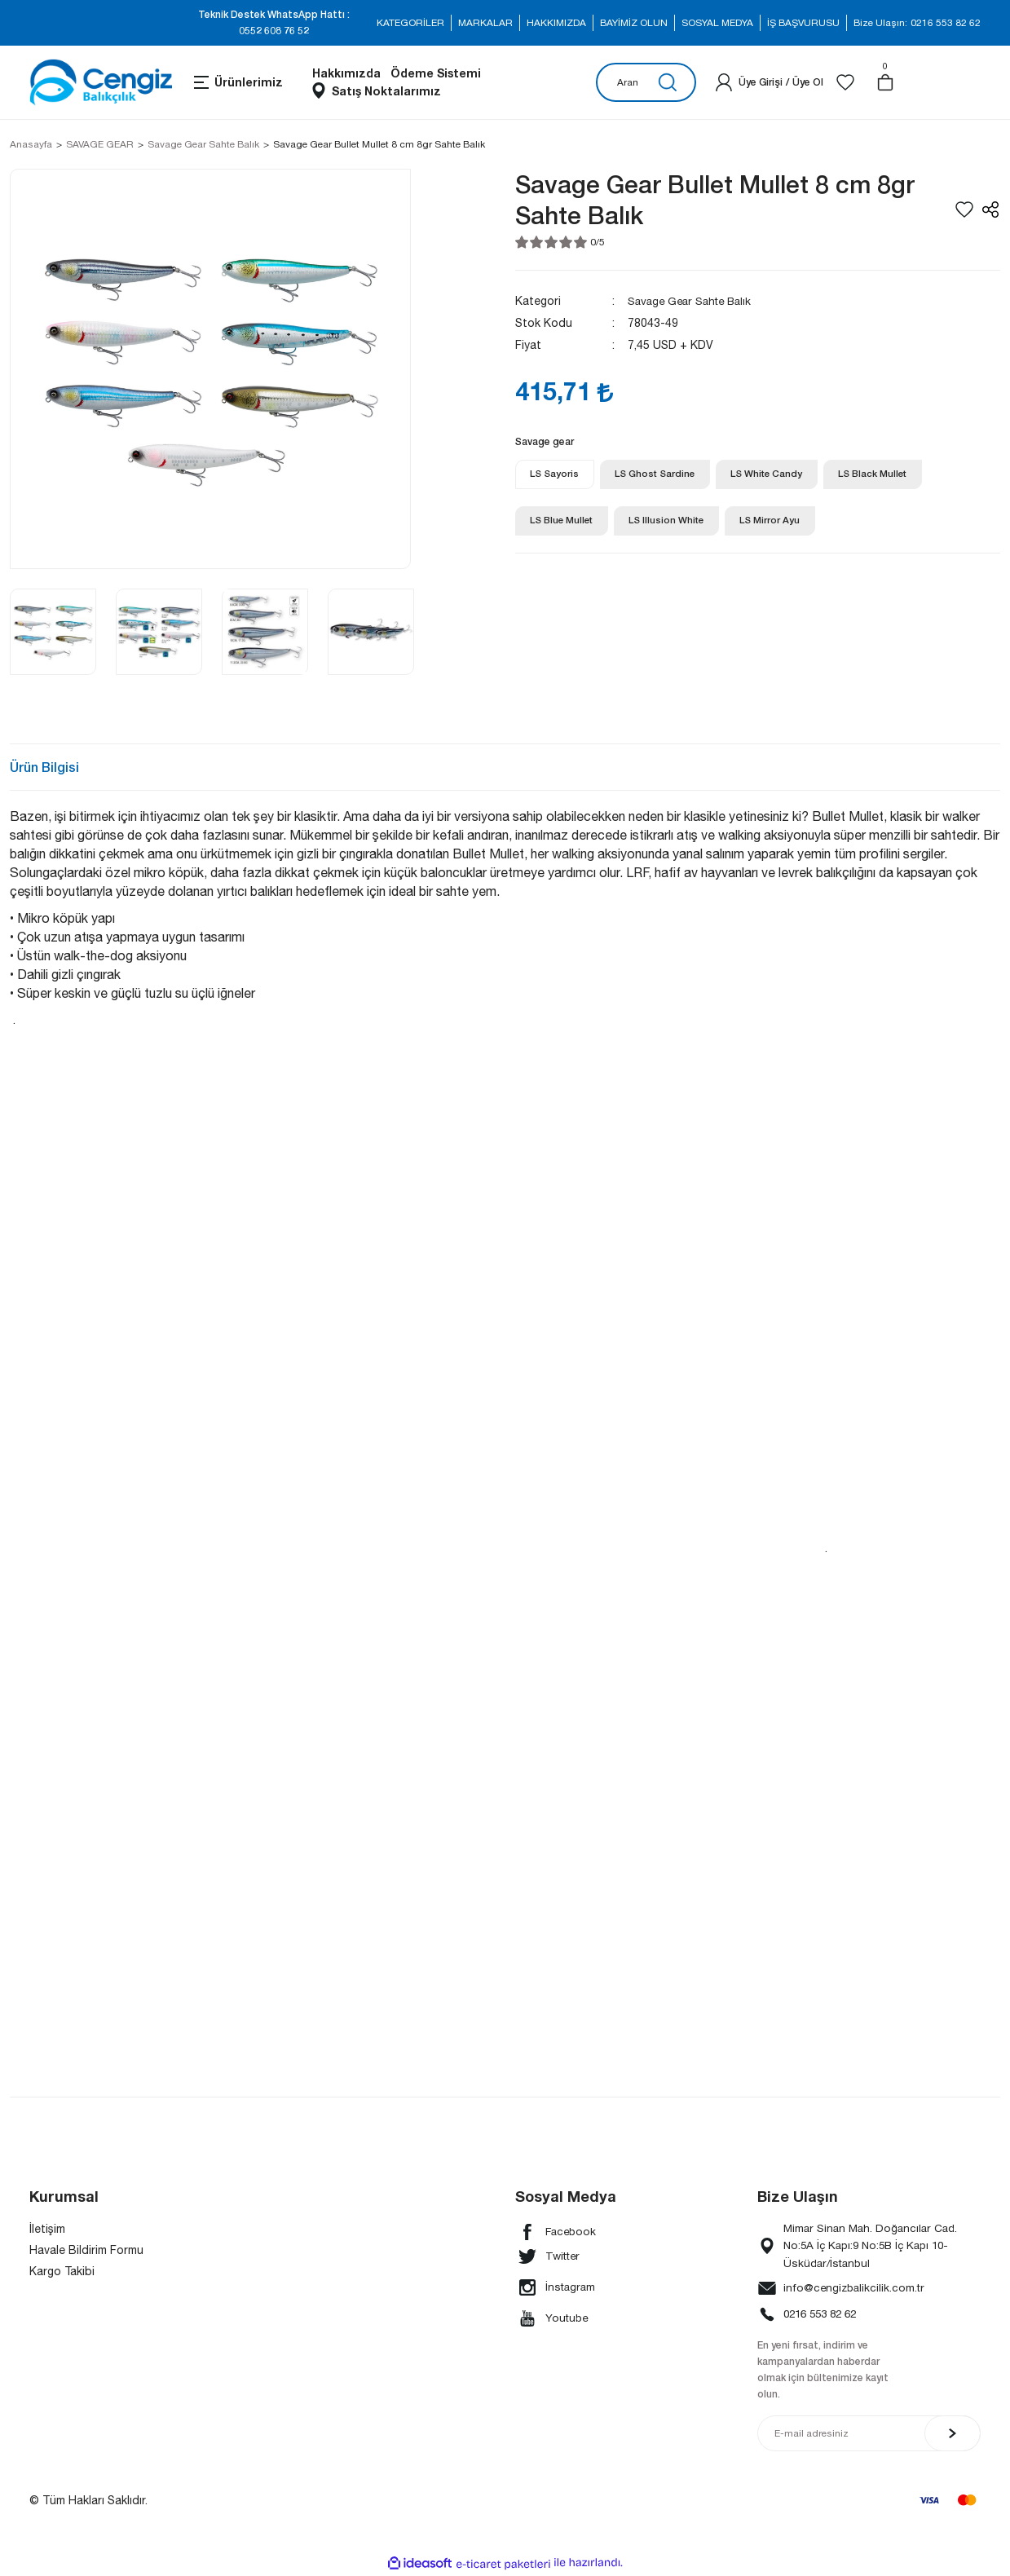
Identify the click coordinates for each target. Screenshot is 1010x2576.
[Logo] (100, 82)
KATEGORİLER (410, 23)
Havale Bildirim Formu (86, 2249)
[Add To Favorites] (964, 209)
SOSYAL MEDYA (717, 23)
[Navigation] (237, 82)
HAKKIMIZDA (556, 23)
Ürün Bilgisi (44, 766)
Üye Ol (807, 82)
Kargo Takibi (62, 2271)
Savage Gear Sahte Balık (694, 300)
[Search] (646, 82)
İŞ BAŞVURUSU (803, 23)
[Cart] (885, 82)
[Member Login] (724, 82)
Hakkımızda (346, 73)
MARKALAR (485, 23)
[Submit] (952, 2435)
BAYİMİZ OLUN (634, 23)
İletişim (47, 2228)
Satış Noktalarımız (386, 91)
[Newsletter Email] (869, 2435)
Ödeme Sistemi (435, 73)
